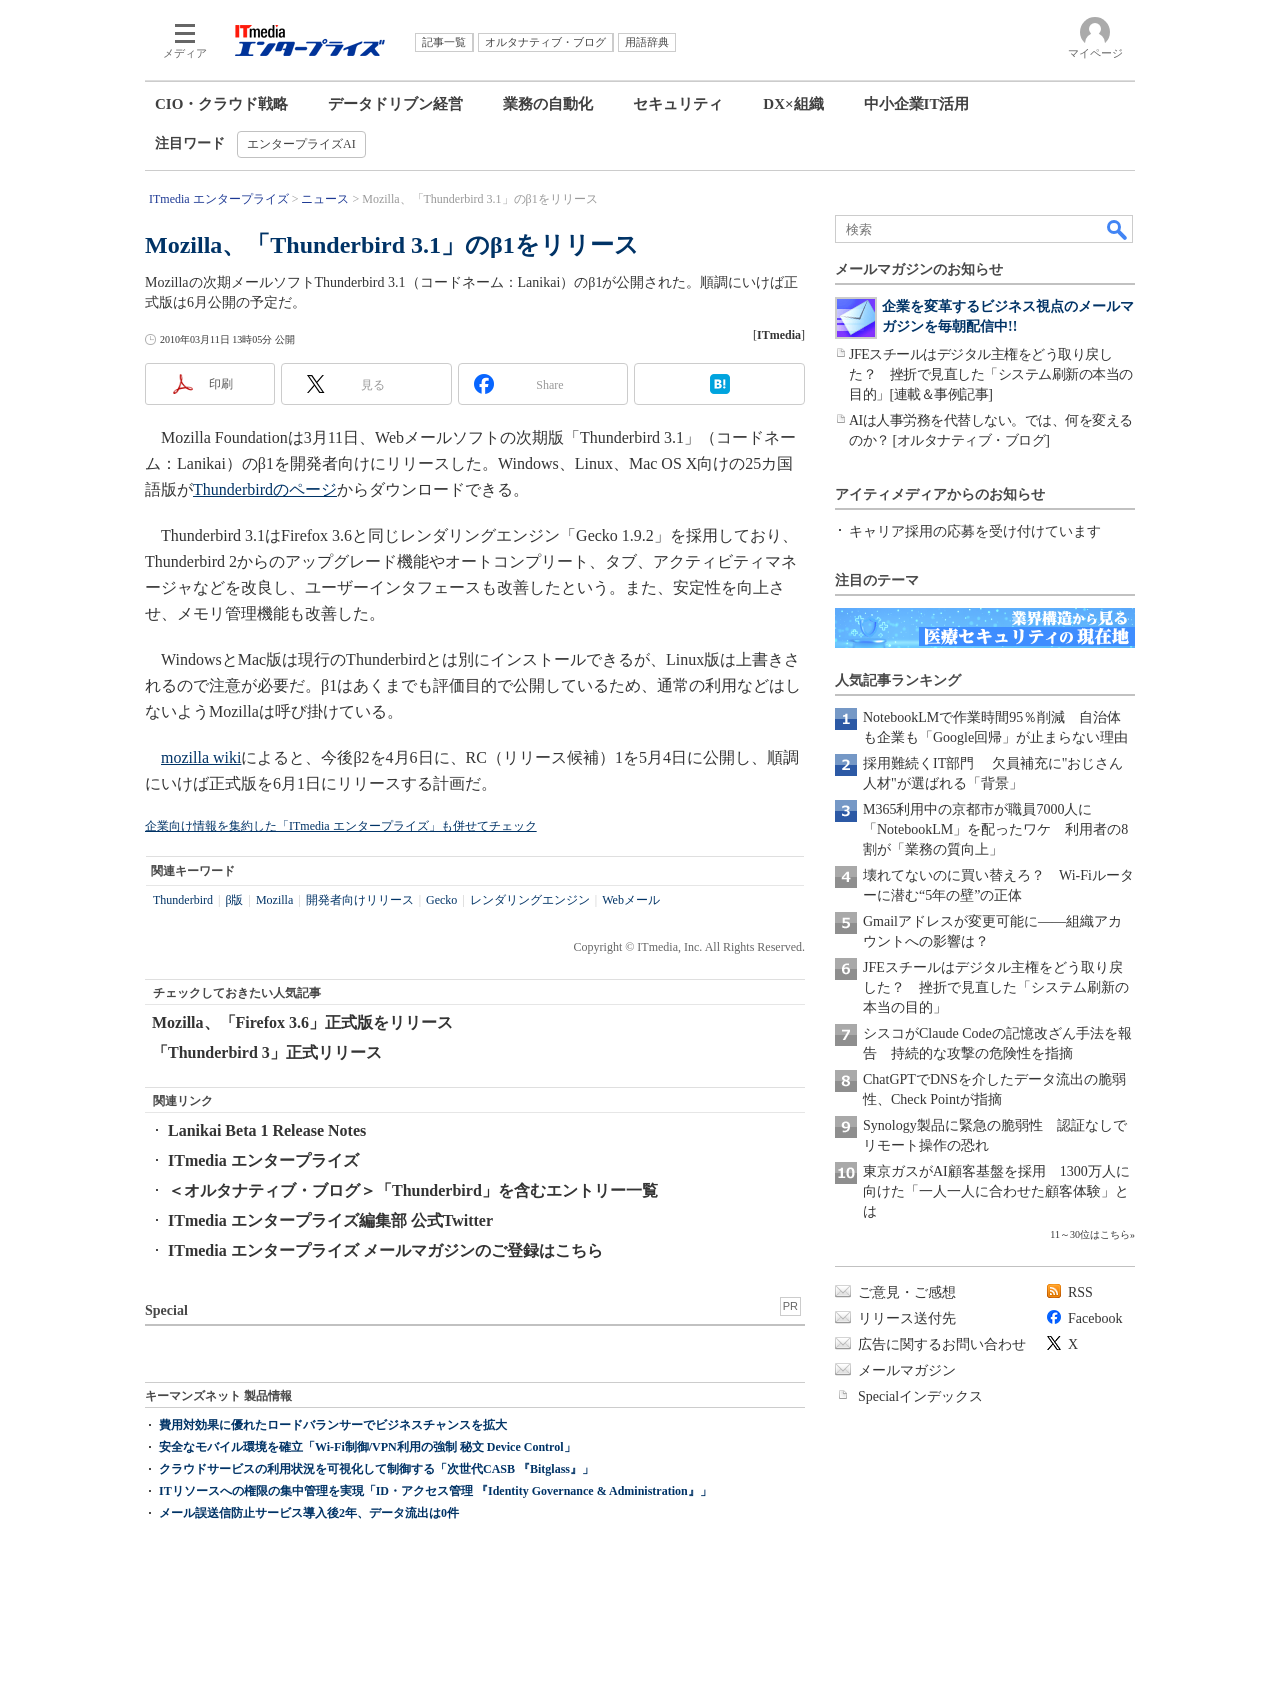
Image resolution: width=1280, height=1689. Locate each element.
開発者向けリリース (360, 900)
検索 (1118, 229)
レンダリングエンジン (530, 900)
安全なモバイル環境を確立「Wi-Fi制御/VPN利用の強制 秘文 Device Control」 (367, 1447)
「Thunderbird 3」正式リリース (267, 1052)
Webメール (631, 900)
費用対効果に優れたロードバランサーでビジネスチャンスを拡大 (333, 1425)
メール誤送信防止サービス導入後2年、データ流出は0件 (309, 1513)
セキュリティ (678, 104)
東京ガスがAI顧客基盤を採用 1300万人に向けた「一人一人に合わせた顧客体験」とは (996, 1191)
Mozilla (274, 900)
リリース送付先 (907, 1318)
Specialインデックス (920, 1396)
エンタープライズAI (301, 144)
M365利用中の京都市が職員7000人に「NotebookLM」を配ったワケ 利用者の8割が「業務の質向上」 (995, 829)
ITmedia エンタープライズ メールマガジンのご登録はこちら (385, 1250)
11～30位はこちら (1090, 1234)
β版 (234, 900)
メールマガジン (907, 1370)
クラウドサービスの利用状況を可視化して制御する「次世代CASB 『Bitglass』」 (376, 1469)
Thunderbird (183, 900)
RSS (1080, 1292)
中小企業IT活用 (917, 104)
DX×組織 (793, 104)
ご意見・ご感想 (907, 1292)
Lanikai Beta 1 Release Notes (267, 1130)
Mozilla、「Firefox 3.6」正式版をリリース (302, 1022)
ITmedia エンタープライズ (263, 1160)
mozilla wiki (201, 757)
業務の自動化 (548, 104)
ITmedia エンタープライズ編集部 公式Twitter (330, 1220)
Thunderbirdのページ (265, 489)
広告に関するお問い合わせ (942, 1344)
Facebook (1095, 1318)
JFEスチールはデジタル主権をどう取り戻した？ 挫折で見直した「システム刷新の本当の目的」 (996, 987)
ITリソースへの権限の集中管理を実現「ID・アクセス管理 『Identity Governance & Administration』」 (435, 1491)
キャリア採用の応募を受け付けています (975, 531)
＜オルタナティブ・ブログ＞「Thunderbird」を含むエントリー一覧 (413, 1190)
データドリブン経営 (395, 104)
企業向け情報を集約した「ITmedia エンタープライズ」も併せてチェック (341, 826)
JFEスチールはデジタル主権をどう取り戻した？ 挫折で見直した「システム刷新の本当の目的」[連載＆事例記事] (991, 374)
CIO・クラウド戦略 (221, 104)
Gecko (441, 900)
